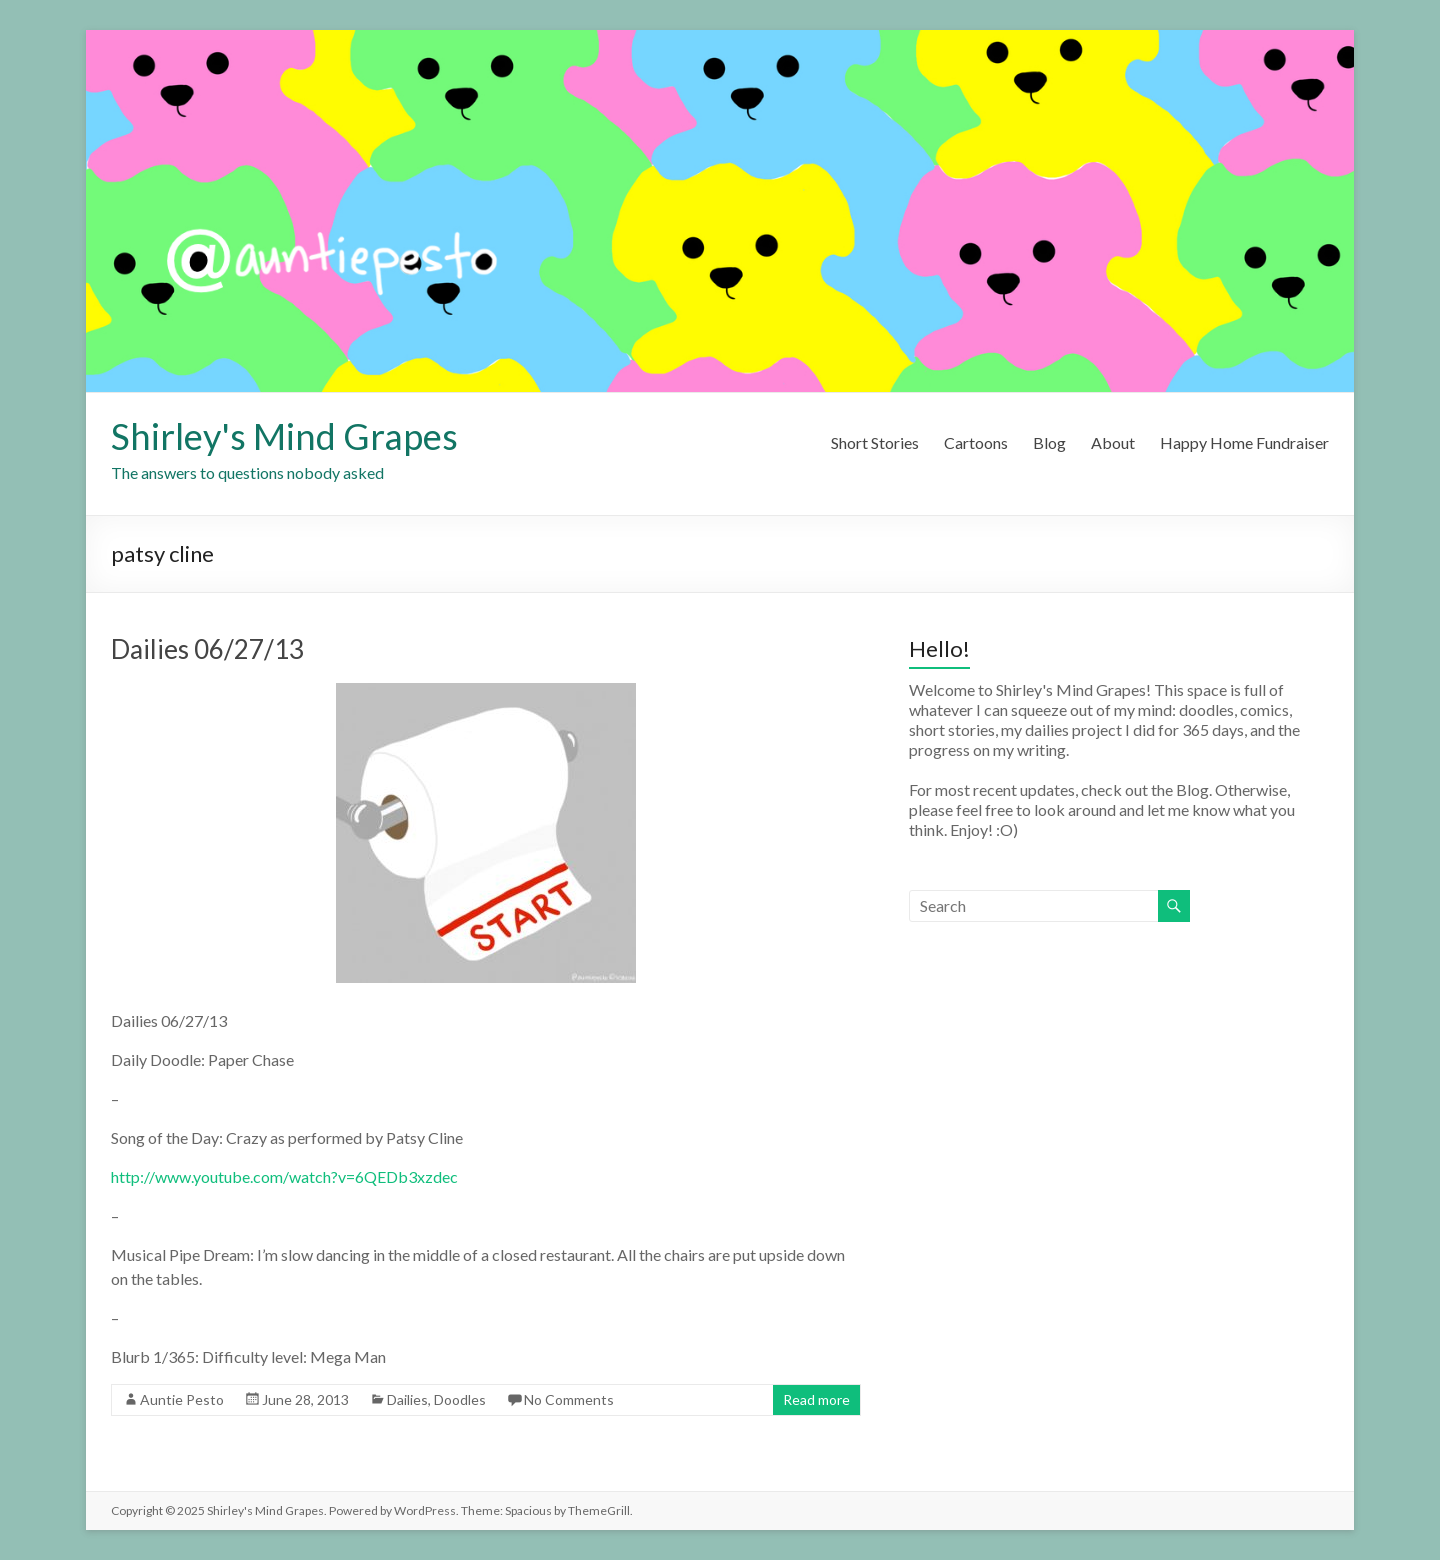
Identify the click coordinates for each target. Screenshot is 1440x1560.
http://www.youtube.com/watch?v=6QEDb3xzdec (284, 1176)
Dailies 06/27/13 (207, 649)
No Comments (569, 1399)
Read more (816, 1399)
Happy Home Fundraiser (1244, 442)
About (1113, 442)
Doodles (460, 1399)
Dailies (407, 1399)
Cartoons (976, 442)
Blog (1049, 442)
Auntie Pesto (182, 1399)
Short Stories (875, 442)
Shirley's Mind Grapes (284, 436)
